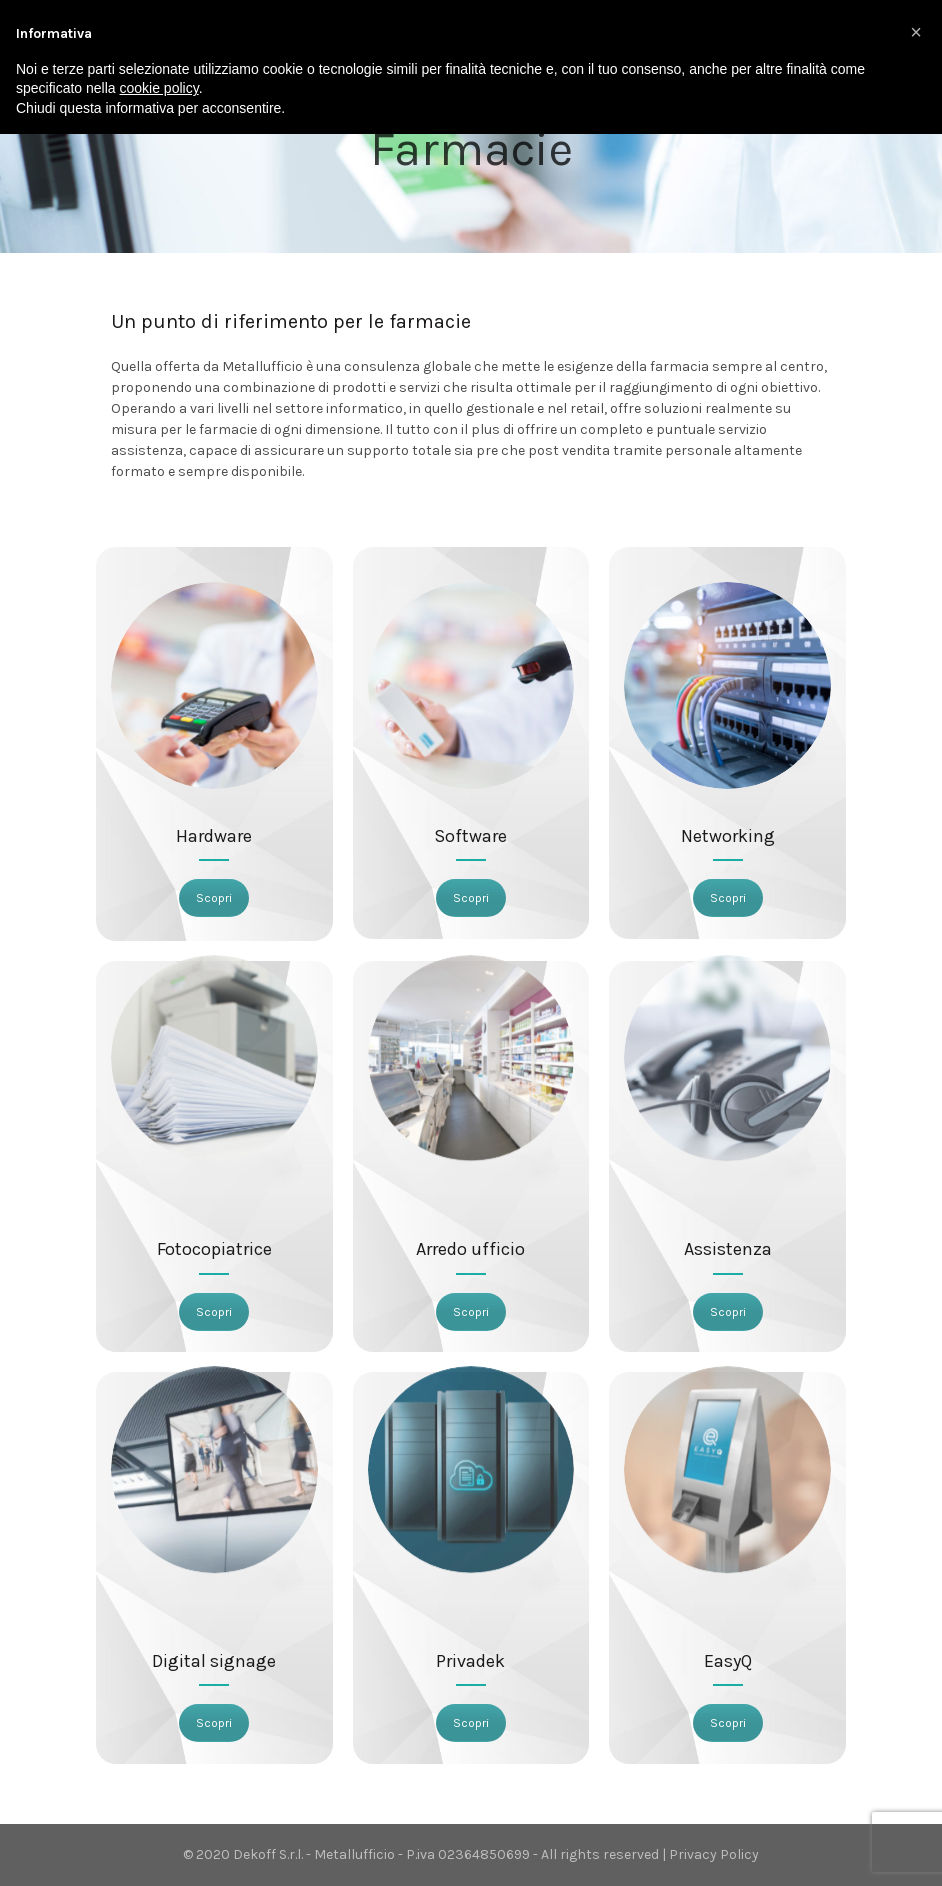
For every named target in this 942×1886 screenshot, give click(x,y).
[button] (916, 32)
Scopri (214, 898)
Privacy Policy (714, 1854)
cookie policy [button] (159, 88)
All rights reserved (600, 1854)
